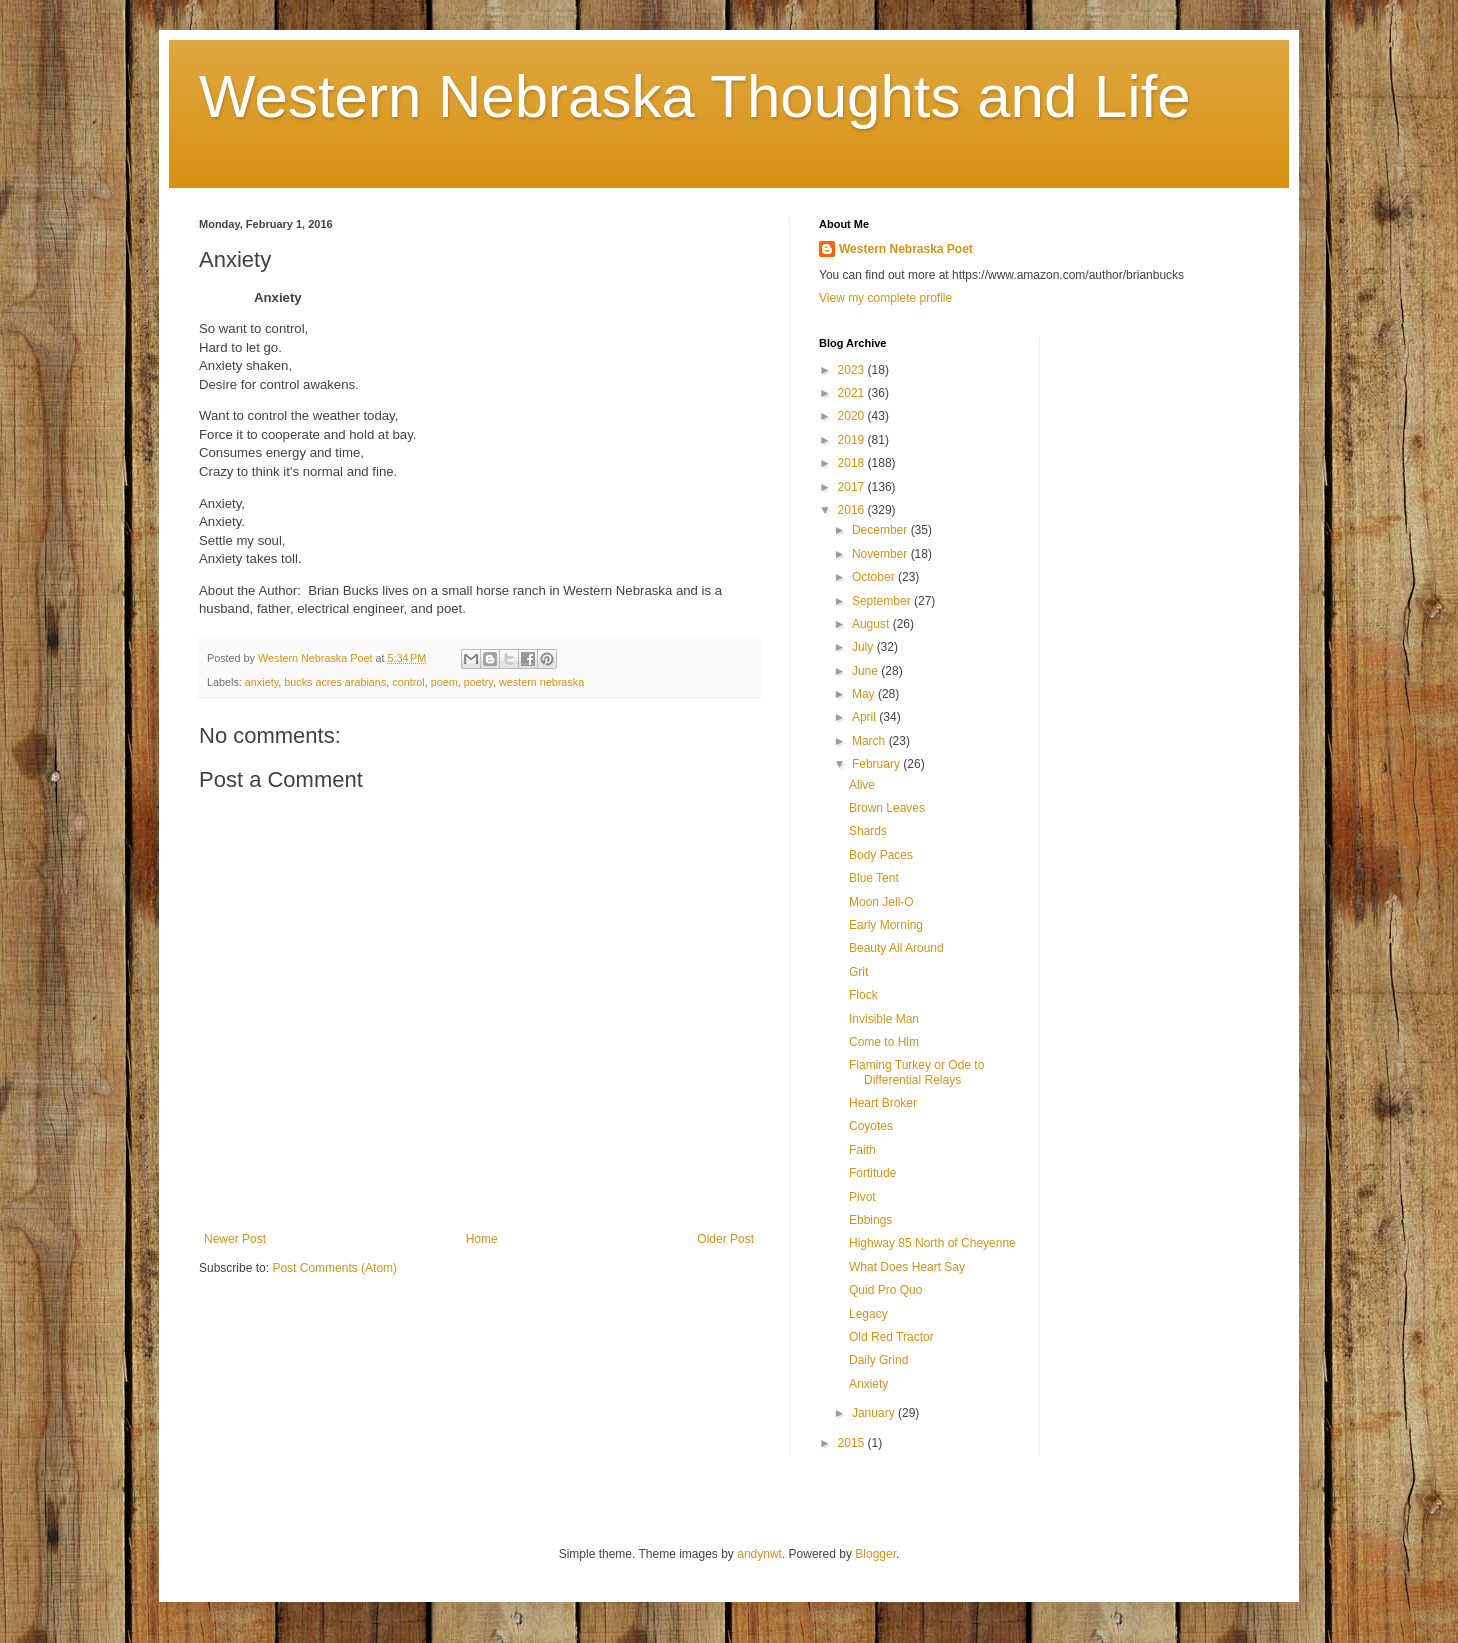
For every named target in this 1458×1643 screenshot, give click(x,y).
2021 (853, 393)
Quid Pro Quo (885, 1290)
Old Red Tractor (891, 1337)
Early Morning (886, 925)
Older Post (725, 1239)
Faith (862, 1150)
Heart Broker (883, 1103)
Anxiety (868, 1384)
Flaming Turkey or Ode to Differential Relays (916, 1072)
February (877, 764)
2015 (853, 1443)
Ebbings (870, 1220)
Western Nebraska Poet (906, 249)
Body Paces (881, 855)
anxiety (261, 682)
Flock (863, 995)
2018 (853, 463)
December (881, 530)
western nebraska (541, 682)
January (875, 1413)
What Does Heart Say (907, 1267)
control (408, 682)
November (881, 554)
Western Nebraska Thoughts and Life (695, 96)
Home (482, 1239)
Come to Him (884, 1042)
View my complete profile (885, 298)
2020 (853, 416)
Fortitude (872, 1173)
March (870, 741)
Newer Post (235, 1239)
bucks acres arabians (335, 682)
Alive (862, 785)
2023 (853, 370)
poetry (478, 682)
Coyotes (871, 1126)
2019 (853, 440)
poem (444, 682)
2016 (853, 510)
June (866, 671)
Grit (858, 972)
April (865, 717)
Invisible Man (884, 1019)
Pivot (862, 1197)
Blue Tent (874, 878)
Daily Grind (878, 1360)
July (864, 647)
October (875, 577)
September (883, 601)
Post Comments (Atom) (334, 1268)
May (865, 694)
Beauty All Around (896, 948)
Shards (868, 831)
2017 (853, 487)
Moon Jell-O (881, 902)
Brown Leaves (887, 808)
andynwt (759, 1554)
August (872, 624)
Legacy (868, 1314)
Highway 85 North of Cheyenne (932, 1243)
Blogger (875, 1554)
